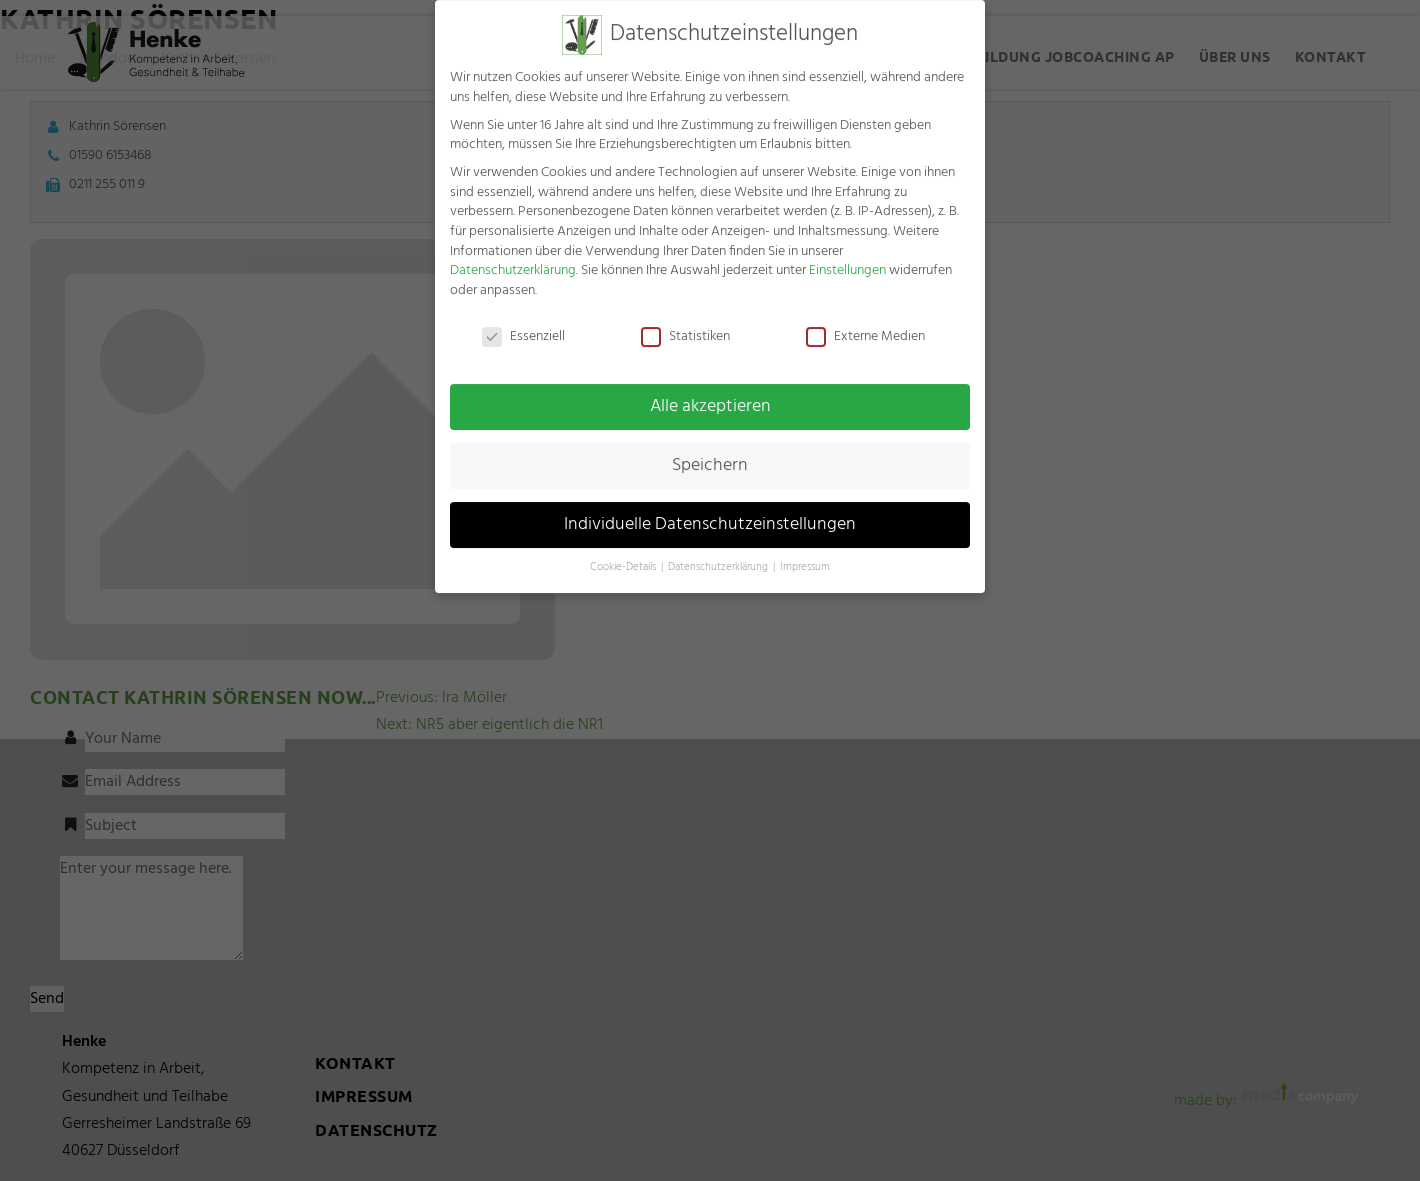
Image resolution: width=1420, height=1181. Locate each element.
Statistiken (685, 324)
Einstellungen (847, 258)
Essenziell (523, 324)
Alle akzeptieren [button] (710, 395)
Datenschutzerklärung (513, 258)
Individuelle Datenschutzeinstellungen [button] (710, 512)
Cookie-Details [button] (624, 555)
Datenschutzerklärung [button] (719, 555)
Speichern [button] (710, 454)
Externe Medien (865, 324)
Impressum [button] (805, 555)
